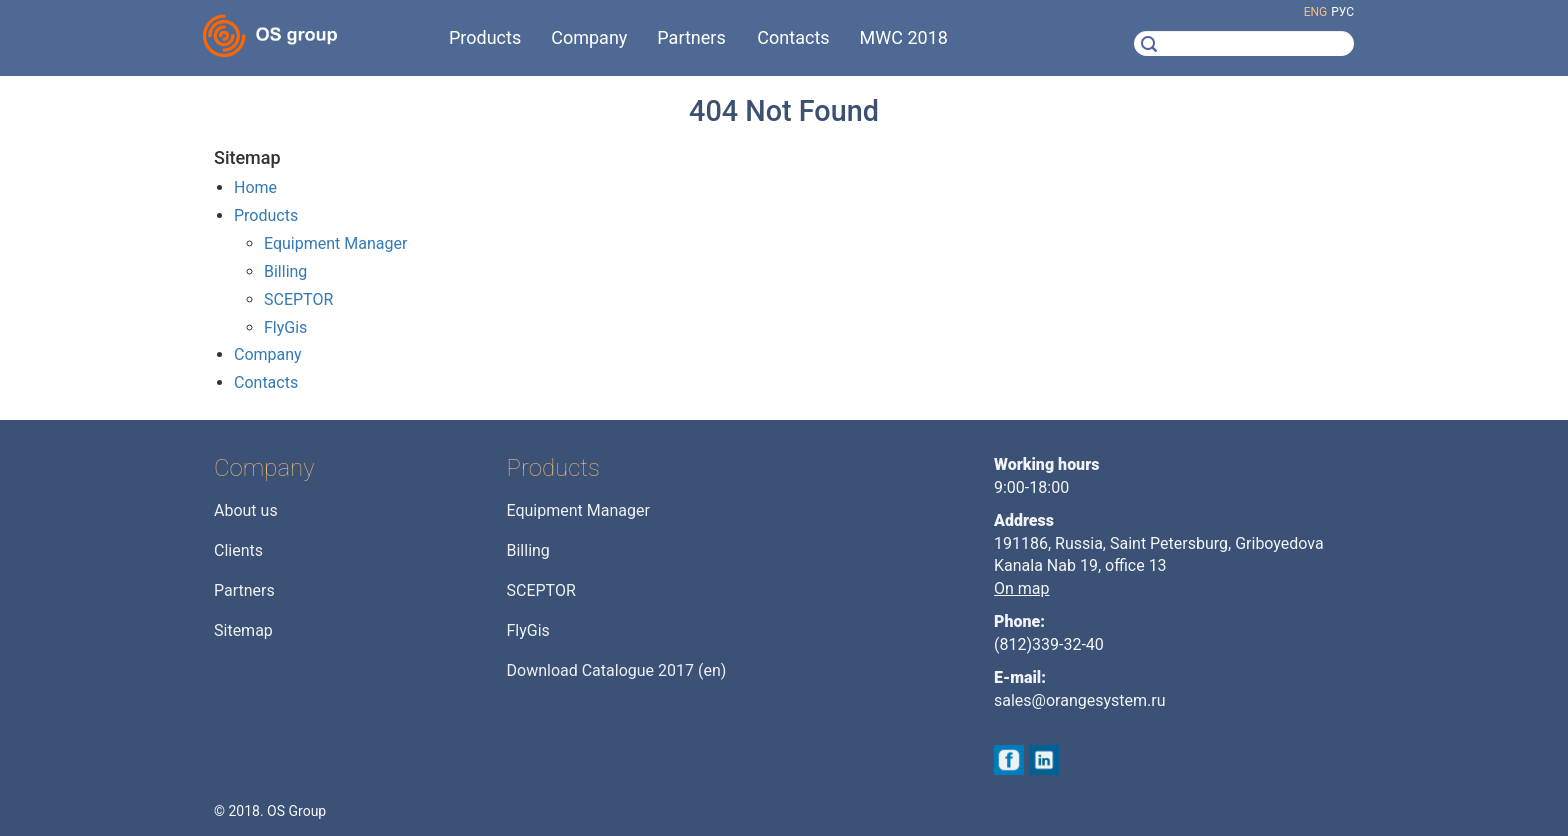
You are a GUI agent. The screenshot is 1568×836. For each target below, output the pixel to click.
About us (246, 510)
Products (266, 215)
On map (1022, 588)
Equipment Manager (335, 243)
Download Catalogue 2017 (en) (617, 670)
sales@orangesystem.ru (1080, 700)
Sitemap (243, 630)
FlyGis (285, 327)
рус (1342, 12)
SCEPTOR (298, 299)
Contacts (266, 382)
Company (268, 354)
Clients (238, 550)
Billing (285, 271)
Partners (244, 590)
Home (255, 187)
